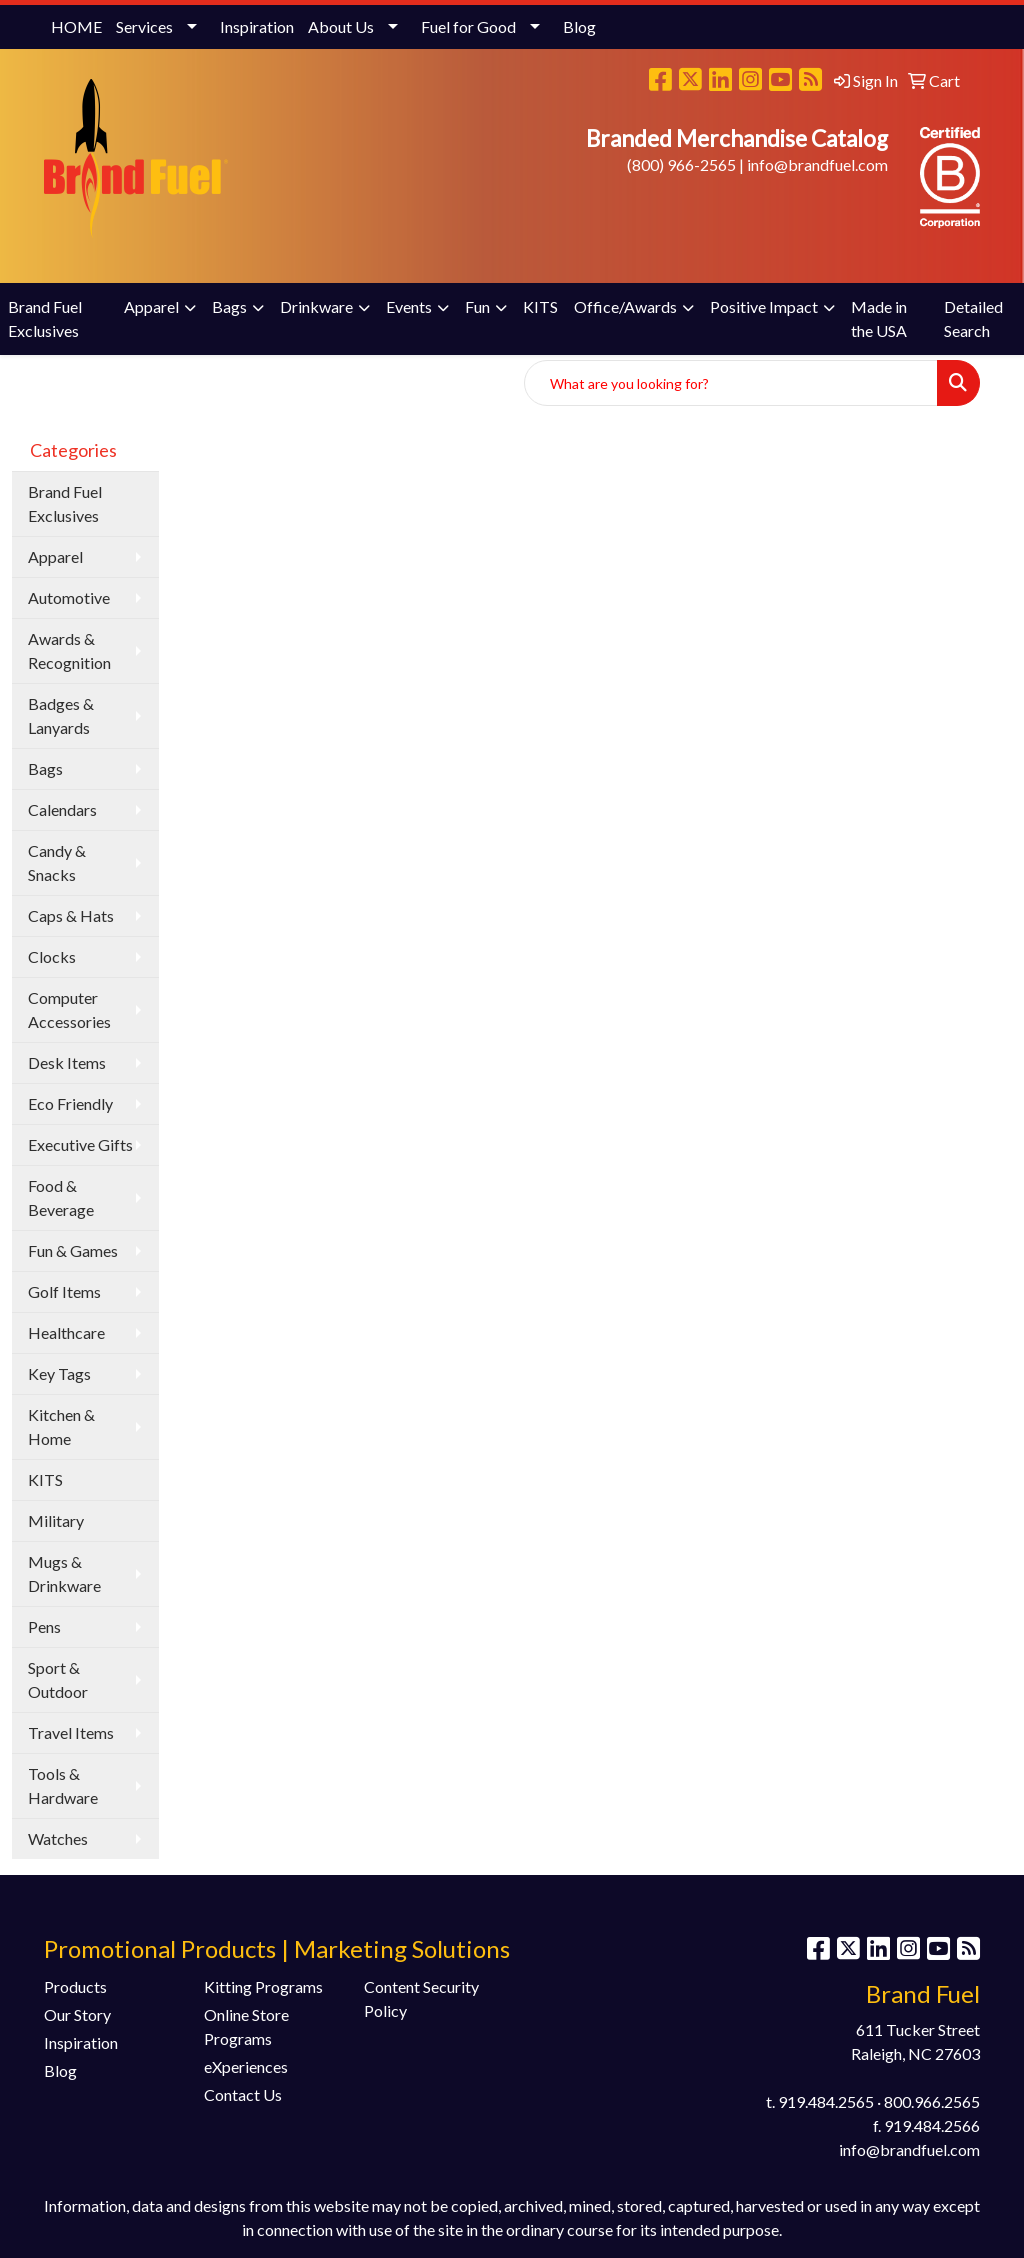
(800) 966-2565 (681, 164)
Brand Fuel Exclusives (45, 318)
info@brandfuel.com (817, 164)
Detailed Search (973, 318)
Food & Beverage (61, 1197)
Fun (477, 306)
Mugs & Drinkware (64, 1573)
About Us (341, 26)
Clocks (52, 956)
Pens (44, 1626)
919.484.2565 (826, 2101)
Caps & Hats (71, 915)
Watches (58, 1838)
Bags (229, 306)
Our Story (77, 2014)
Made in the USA (879, 318)
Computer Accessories (69, 1009)
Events (409, 306)
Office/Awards (625, 306)
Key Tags (59, 1373)
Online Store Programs (246, 2026)
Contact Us (243, 2094)
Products (75, 1986)
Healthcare (66, 1332)
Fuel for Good (468, 26)
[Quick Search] (731, 383)
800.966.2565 (932, 2101)
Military (56, 1520)
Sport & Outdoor (58, 1679)
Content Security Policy (421, 1998)
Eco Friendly (70, 1103)
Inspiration (257, 26)
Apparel (151, 306)
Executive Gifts (80, 1144)
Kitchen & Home (61, 1426)
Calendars (62, 809)
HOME (76, 26)
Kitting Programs (263, 1986)
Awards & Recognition (69, 650)
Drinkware (316, 306)
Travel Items (71, 1732)
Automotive (69, 597)
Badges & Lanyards (61, 715)
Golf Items (64, 1291)
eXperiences (246, 2066)
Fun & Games (73, 1250)
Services (144, 26)
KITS (540, 306)
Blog (579, 26)
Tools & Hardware (63, 1785)
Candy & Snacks (57, 862)
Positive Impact (764, 306)
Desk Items (67, 1062)
